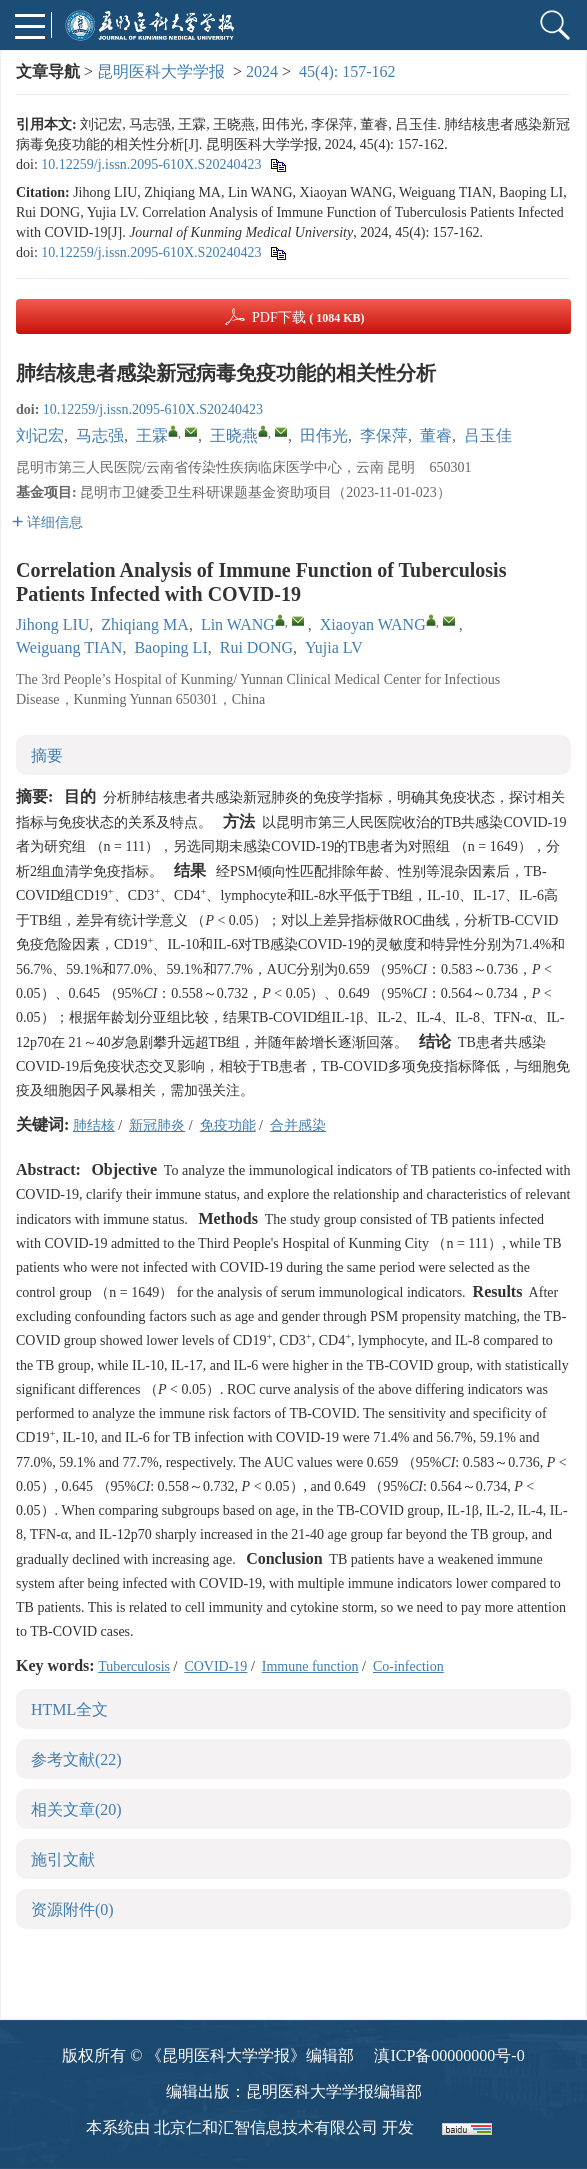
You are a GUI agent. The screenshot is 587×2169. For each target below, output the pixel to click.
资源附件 (72, 1909)
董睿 (436, 435)
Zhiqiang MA (145, 624)
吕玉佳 (488, 435)
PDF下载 (308, 317)
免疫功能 (228, 1125)
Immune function (310, 1666)
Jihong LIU (52, 624)
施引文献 (63, 1859)
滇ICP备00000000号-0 (449, 2055)
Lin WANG (238, 624)
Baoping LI (170, 647)
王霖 (152, 435)
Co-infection (408, 1666)
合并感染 (298, 1125)
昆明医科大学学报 (161, 71)
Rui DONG (256, 647)
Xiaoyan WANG (373, 624)
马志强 (100, 435)
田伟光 (324, 435)
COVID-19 (215, 1666)
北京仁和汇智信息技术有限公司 (266, 2127)
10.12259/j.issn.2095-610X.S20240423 (151, 164)
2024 (262, 71)
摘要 (47, 755)
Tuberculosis (134, 1666)
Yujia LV (334, 647)
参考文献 (76, 1759)
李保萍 (384, 435)
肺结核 (94, 1125)
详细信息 (47, 522)
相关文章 (76, 1809)
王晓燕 (234, 435)
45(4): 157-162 (347, 71)
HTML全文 (69, 1709)
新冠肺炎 (157, 1125)
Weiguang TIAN (69, 647)
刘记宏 (40, 435)
